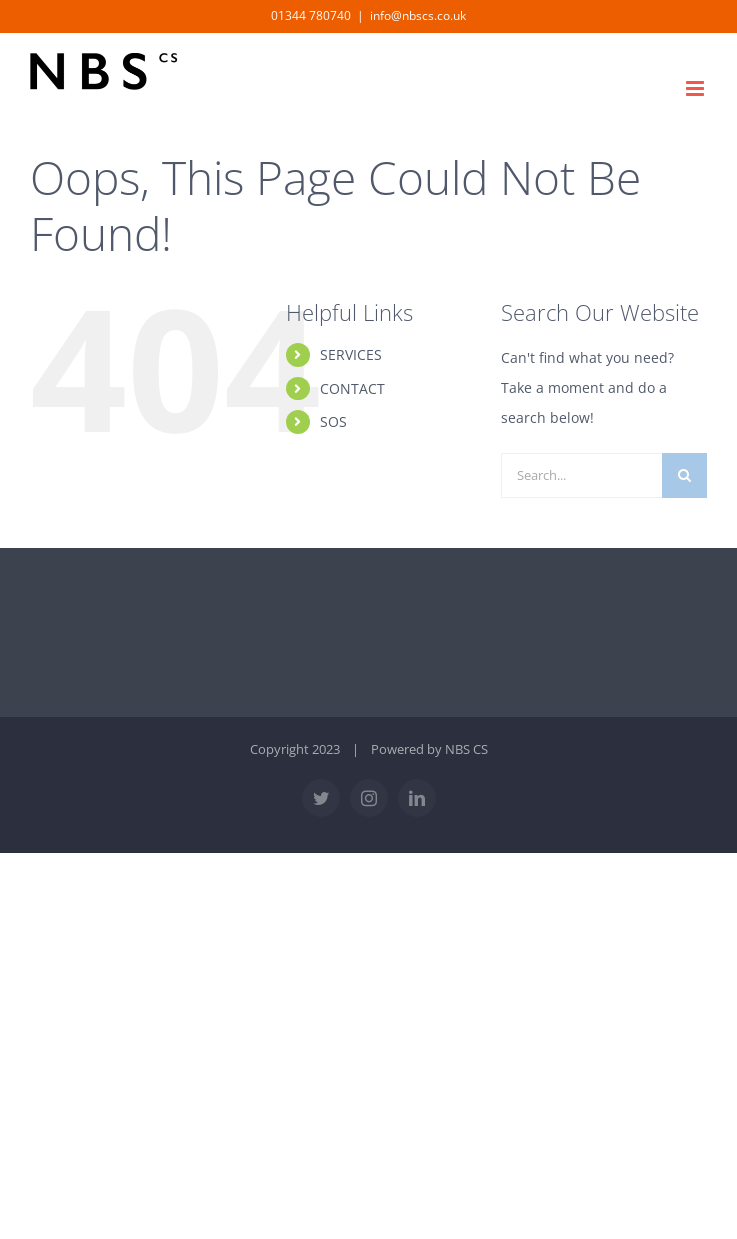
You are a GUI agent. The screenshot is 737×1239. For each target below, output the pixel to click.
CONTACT (352, 388)
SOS (333, 421)
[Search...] (581, 475)
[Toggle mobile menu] (696, 88)
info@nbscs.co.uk (418, 15)
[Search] (684, 475)
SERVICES (351, 354)
